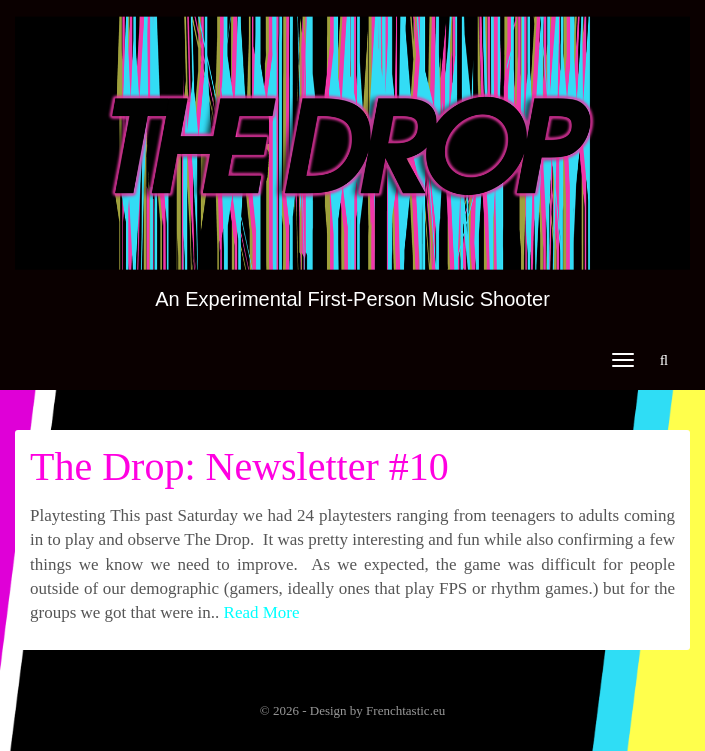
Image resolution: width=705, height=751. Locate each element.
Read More (262, 612)
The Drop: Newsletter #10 (239, 466)
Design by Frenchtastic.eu (377, 710)
